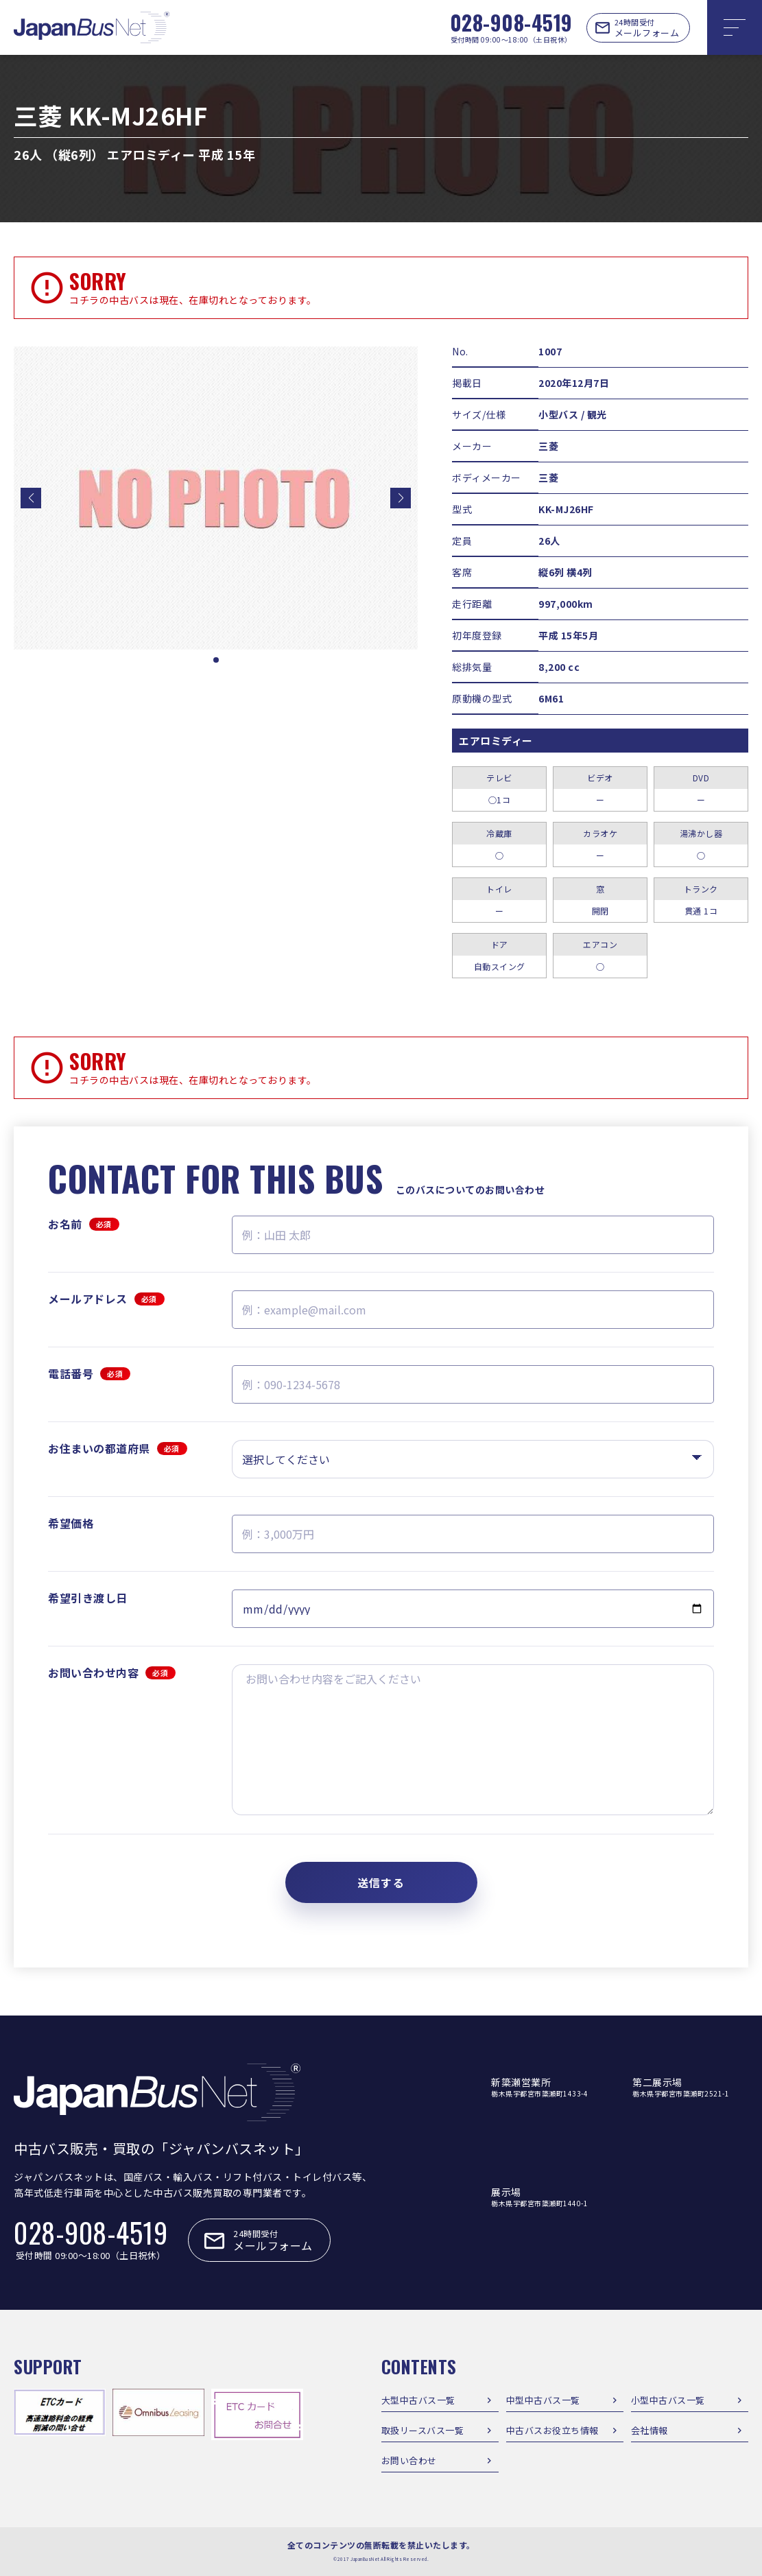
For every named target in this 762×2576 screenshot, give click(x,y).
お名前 (83, 1224)
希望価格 (70, 1523)
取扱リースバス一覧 (422, 2430)
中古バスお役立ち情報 (552, 2430)
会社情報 (649, 2430)
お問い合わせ (409, 2460)
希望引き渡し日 (88, 1598)
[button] (31, 498)
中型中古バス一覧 (543, 2400)
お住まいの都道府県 (117, 1448)
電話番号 (89, 1373)
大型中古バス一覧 (418, 2400)
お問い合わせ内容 (112, 1672)
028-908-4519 (511, 22)
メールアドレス (106, 1298)
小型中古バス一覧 (668, 2400)
